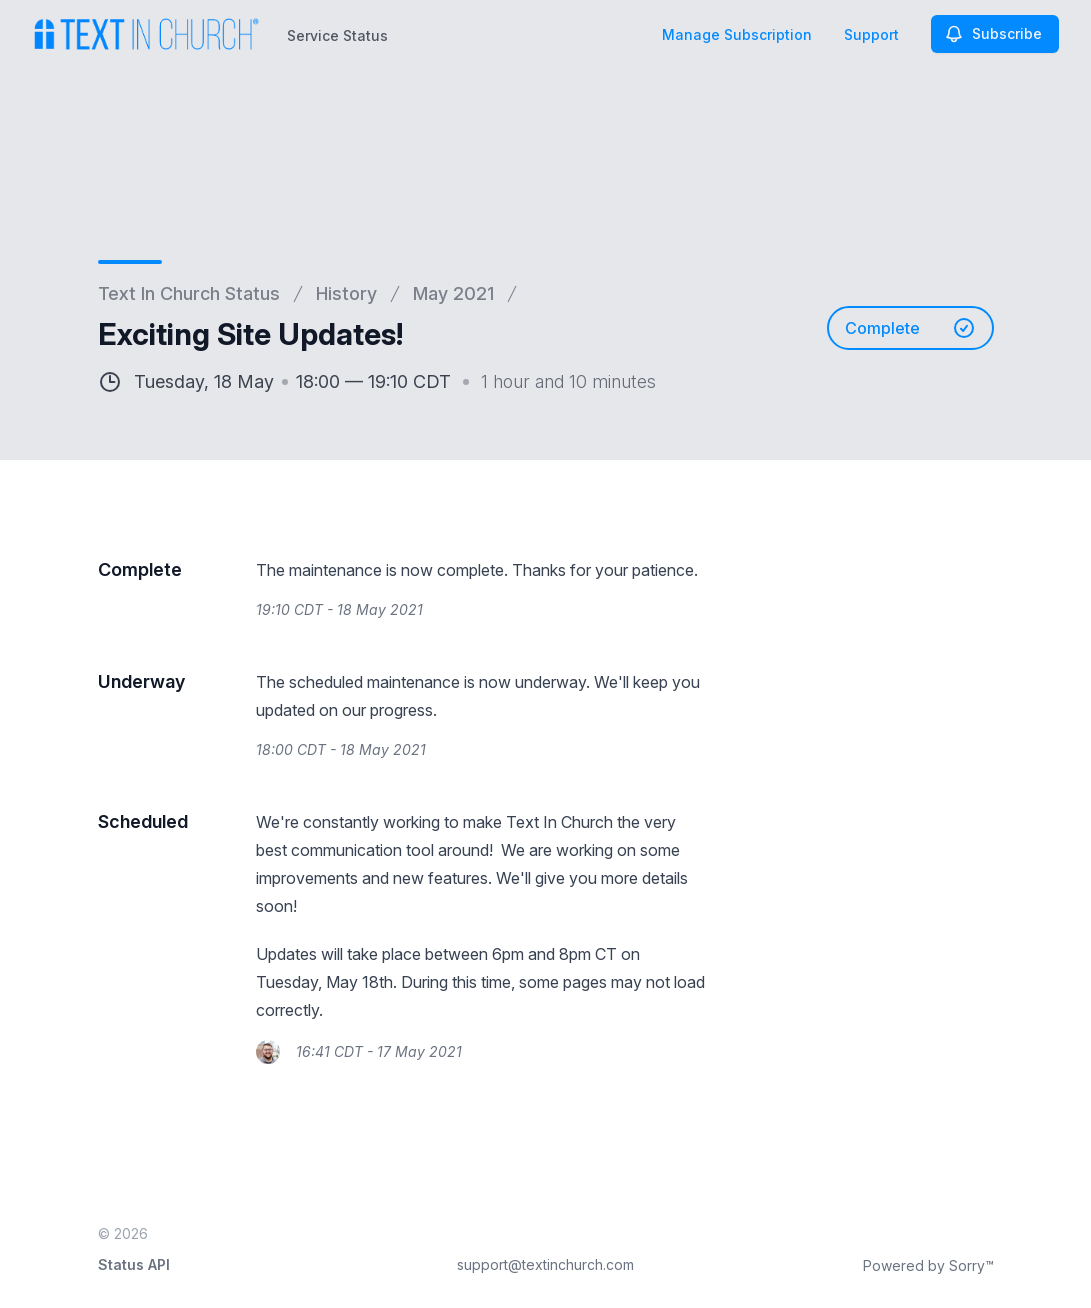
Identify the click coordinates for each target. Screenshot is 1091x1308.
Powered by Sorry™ (928, 1265)
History (346, 293)
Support (871, 34)
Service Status (337, 35)
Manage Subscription (737, 34)
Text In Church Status (189, 293)
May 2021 (453, 293)
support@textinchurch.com (545, 1264)
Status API (134, 1264)
